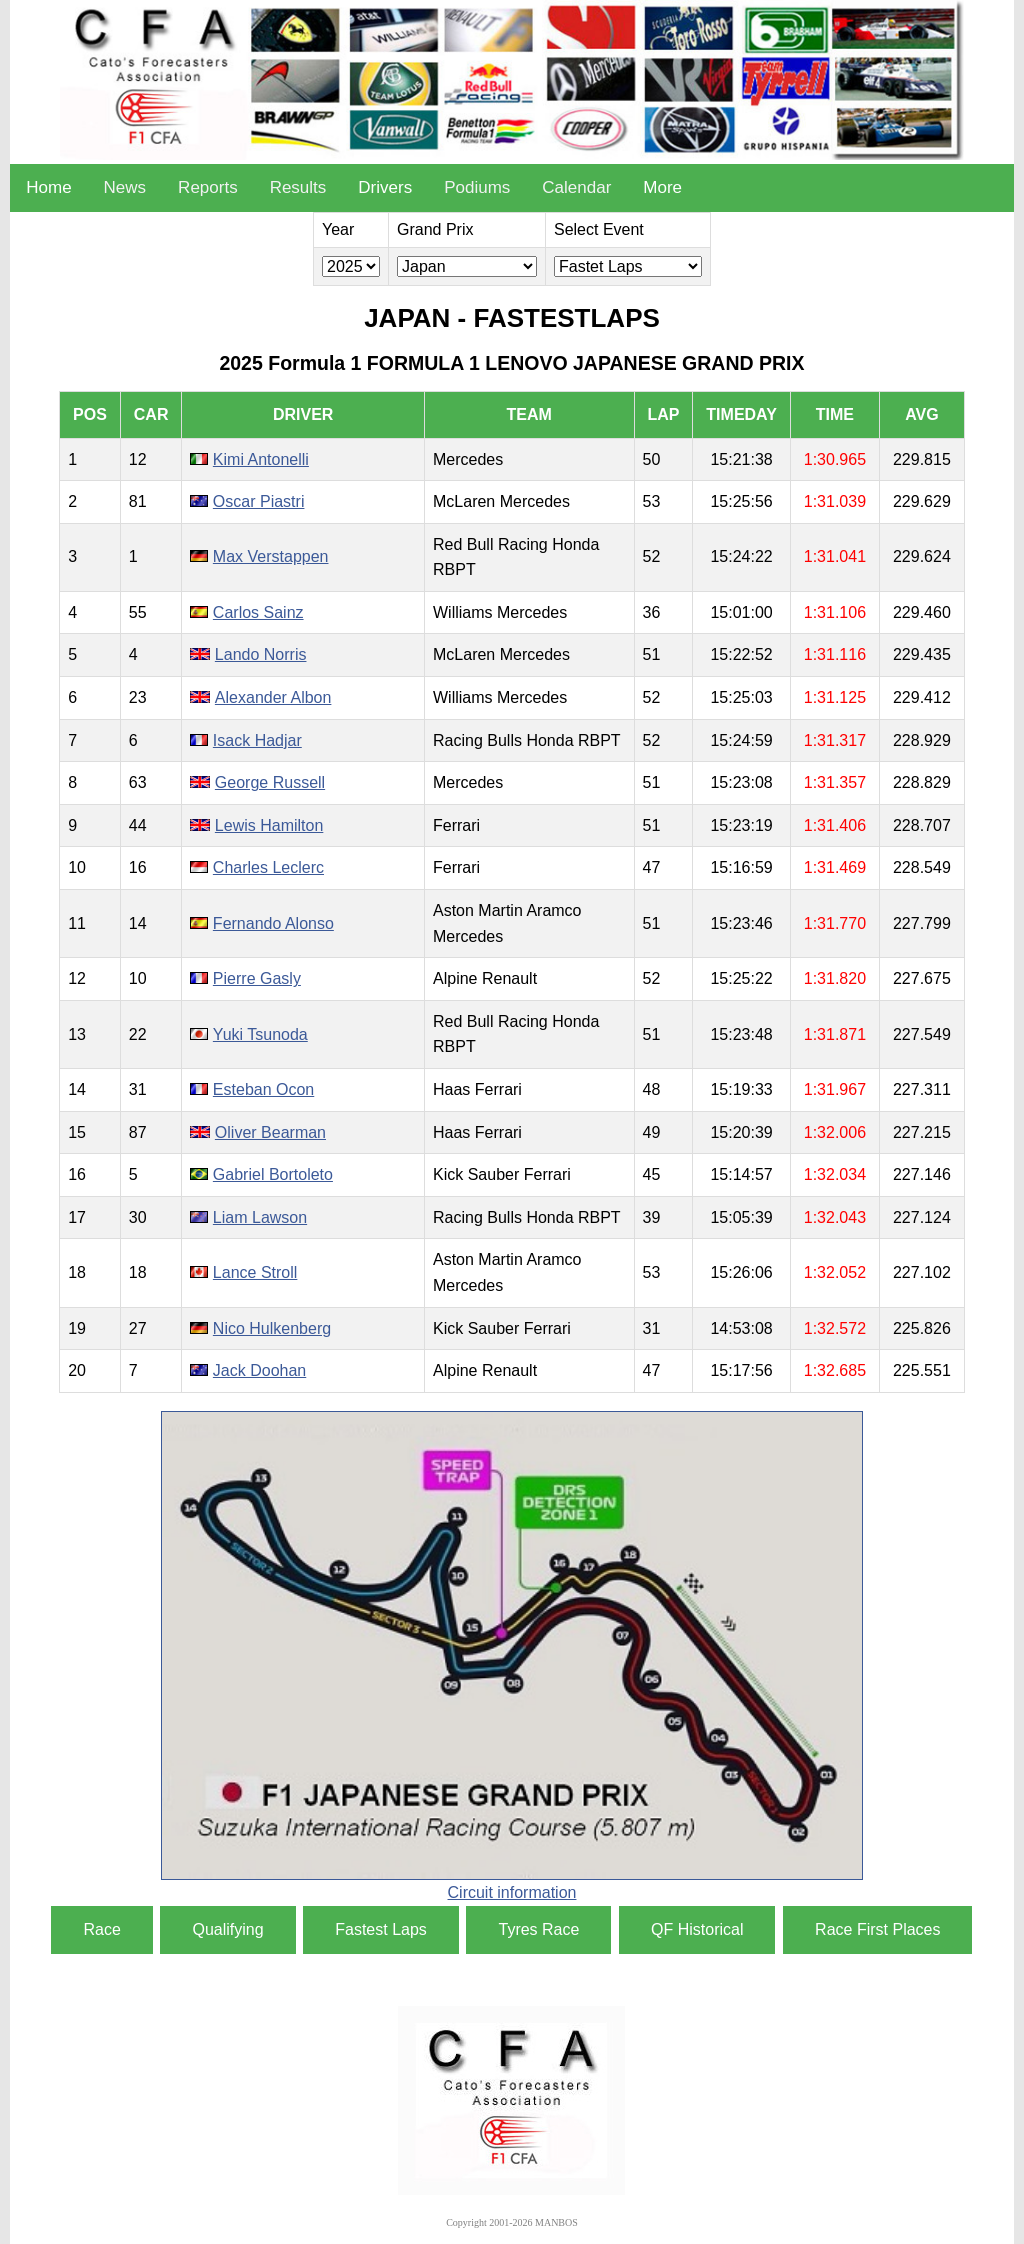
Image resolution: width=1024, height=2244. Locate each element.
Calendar (576, 187)
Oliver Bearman (270, 1132)
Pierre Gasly (257, 978)
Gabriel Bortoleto (273, 1174)
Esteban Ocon (263, 1089)
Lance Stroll (255, 1272)
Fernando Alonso (273, 923)
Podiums (477, 187)
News (125, 187)
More (662, 187)
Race (101, 1929)
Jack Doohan (259, 1370)
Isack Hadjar (257, 740)
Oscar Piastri (259, 501)
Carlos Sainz (258, 612)
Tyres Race (538, 1929)
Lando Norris (261, 654)
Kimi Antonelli (261, 459)
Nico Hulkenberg (272, 1328)
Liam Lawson (260, 1217)
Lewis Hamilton (269, 825)
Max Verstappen (271, 556)
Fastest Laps (381, 1929)
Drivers (385, 187)
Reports (208, 187)
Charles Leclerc (268, 867)
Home (48, 187)
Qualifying (227, 1929)
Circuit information (512, 1892)
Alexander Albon (273, 697)
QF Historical (697, 1929)
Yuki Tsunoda (260, 1034)
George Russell (270, 782)
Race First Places (877, 1929)
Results (298, 187)
